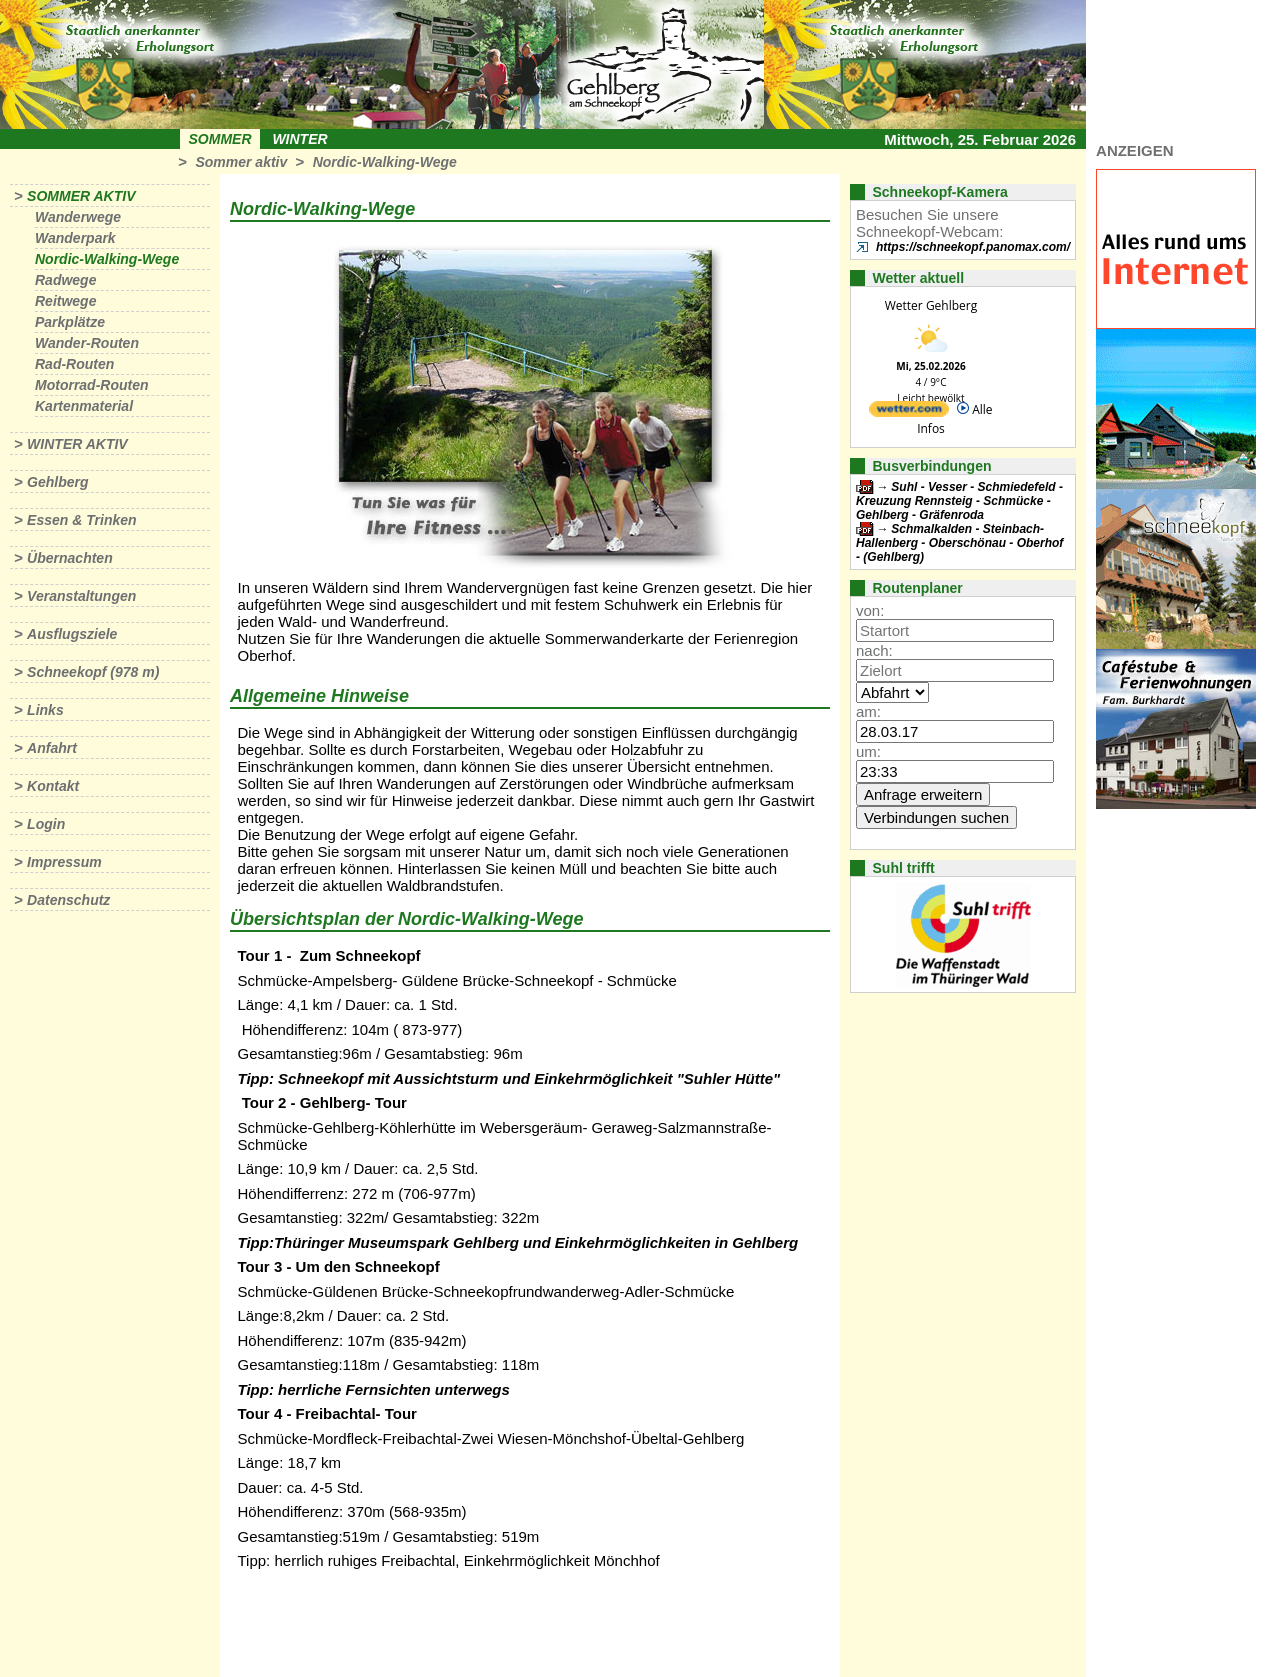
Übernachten (70, 558)
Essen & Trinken (81, 520)
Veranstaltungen (81, 596)
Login (46, 824)
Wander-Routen (87, 343)
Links (45, 710)
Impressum (64, 862)
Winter (299, 139)
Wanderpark (75, 238)
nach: (874, 650)
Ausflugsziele (72, 634)
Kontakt (53, 786)
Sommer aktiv (241, 162)
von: (870, 610)
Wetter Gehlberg (931, 305)
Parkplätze (70, 322)
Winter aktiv (77, 444)
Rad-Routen (74, 364)
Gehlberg (57, 482)
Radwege (65, 280)
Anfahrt (52, 748)
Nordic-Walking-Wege (385, 162)
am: (868, 711)
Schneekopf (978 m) (93, 672)
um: (868, 751)
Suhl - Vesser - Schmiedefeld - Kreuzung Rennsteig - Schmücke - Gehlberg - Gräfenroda (959, 501)
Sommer (220, 139)
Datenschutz (68, 900)
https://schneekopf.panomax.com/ (973, 247)
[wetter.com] (909, 412)
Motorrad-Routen (92, 385)
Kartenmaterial (84, 406)
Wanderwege (78, 217)
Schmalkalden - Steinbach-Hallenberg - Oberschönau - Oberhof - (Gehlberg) (959, 543)
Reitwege (65, 301)
